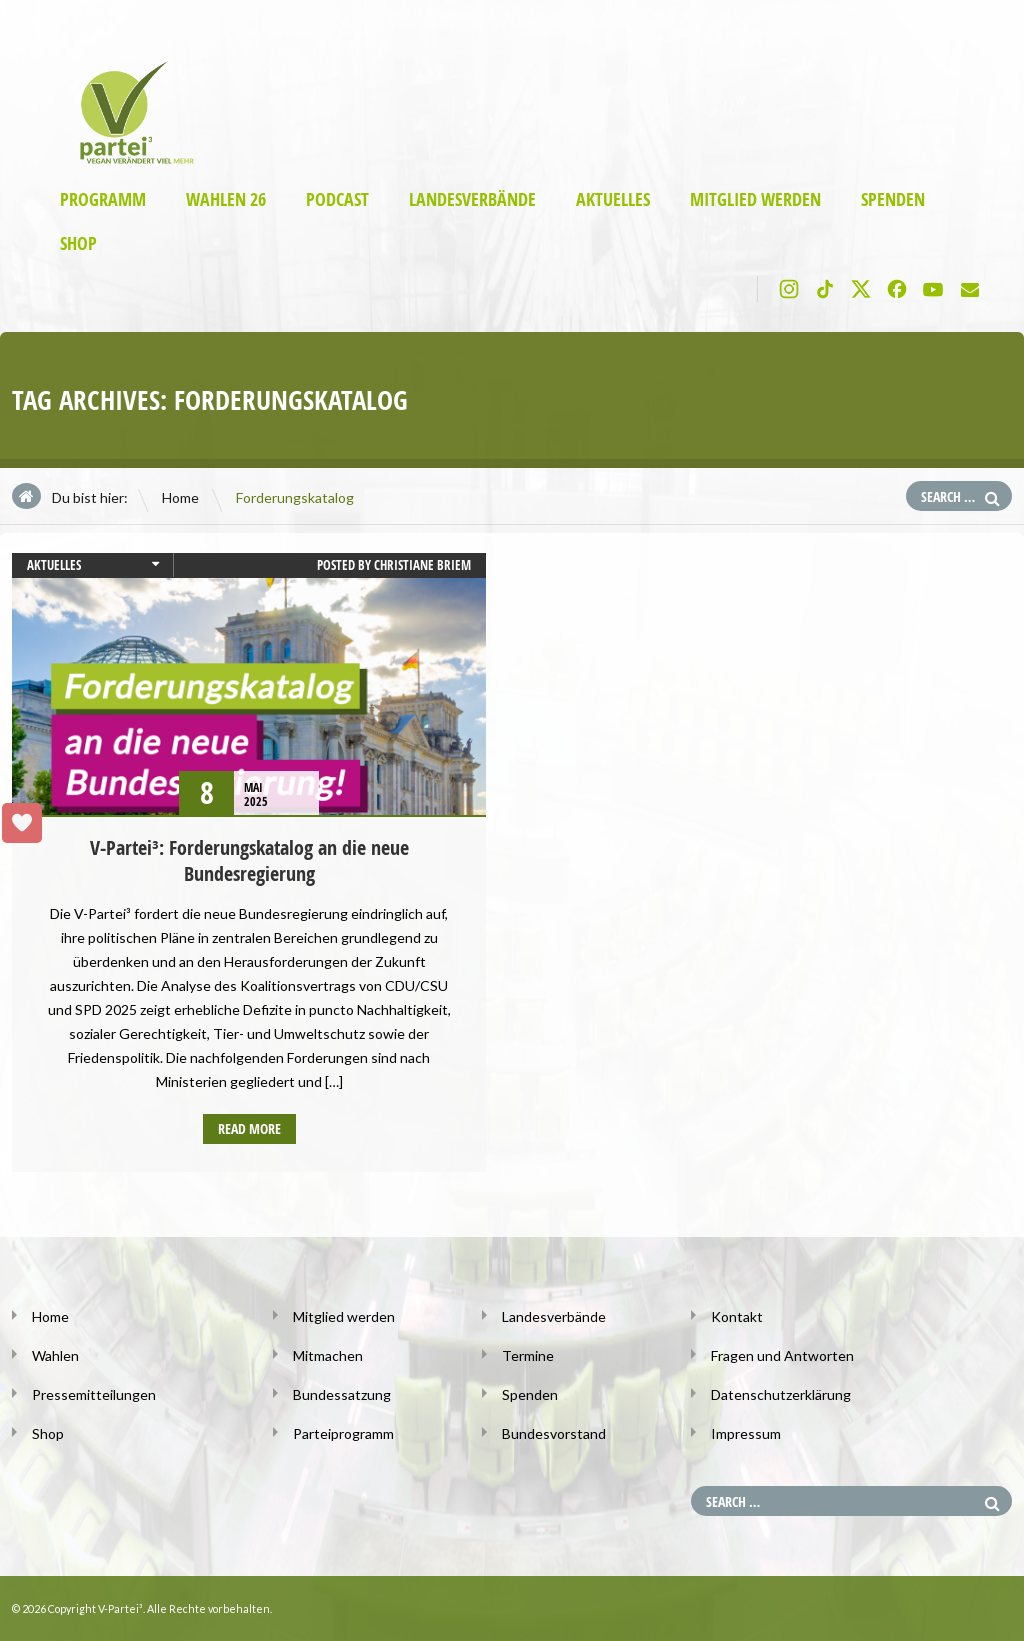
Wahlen (55, 1355)
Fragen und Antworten (782, 1355)
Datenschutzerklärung (781, 1394)
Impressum (746, 1433)
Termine (528, 1355)
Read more (249, 1128)
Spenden (893, 199)
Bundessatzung (342, 1394)
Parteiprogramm (343, 1433)
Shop (78, 243)
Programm (103, 199)
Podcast (337, 199)
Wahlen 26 (226, 199)
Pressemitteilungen (94, 1394)
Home (180, 497)
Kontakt (737, 1316)
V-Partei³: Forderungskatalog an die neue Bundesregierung (249, 860)
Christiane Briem (422, 565)
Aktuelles (613, 199)
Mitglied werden (755, 199)
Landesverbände (472, 199)
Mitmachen (328, 1355)
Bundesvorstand (554, 1433)
